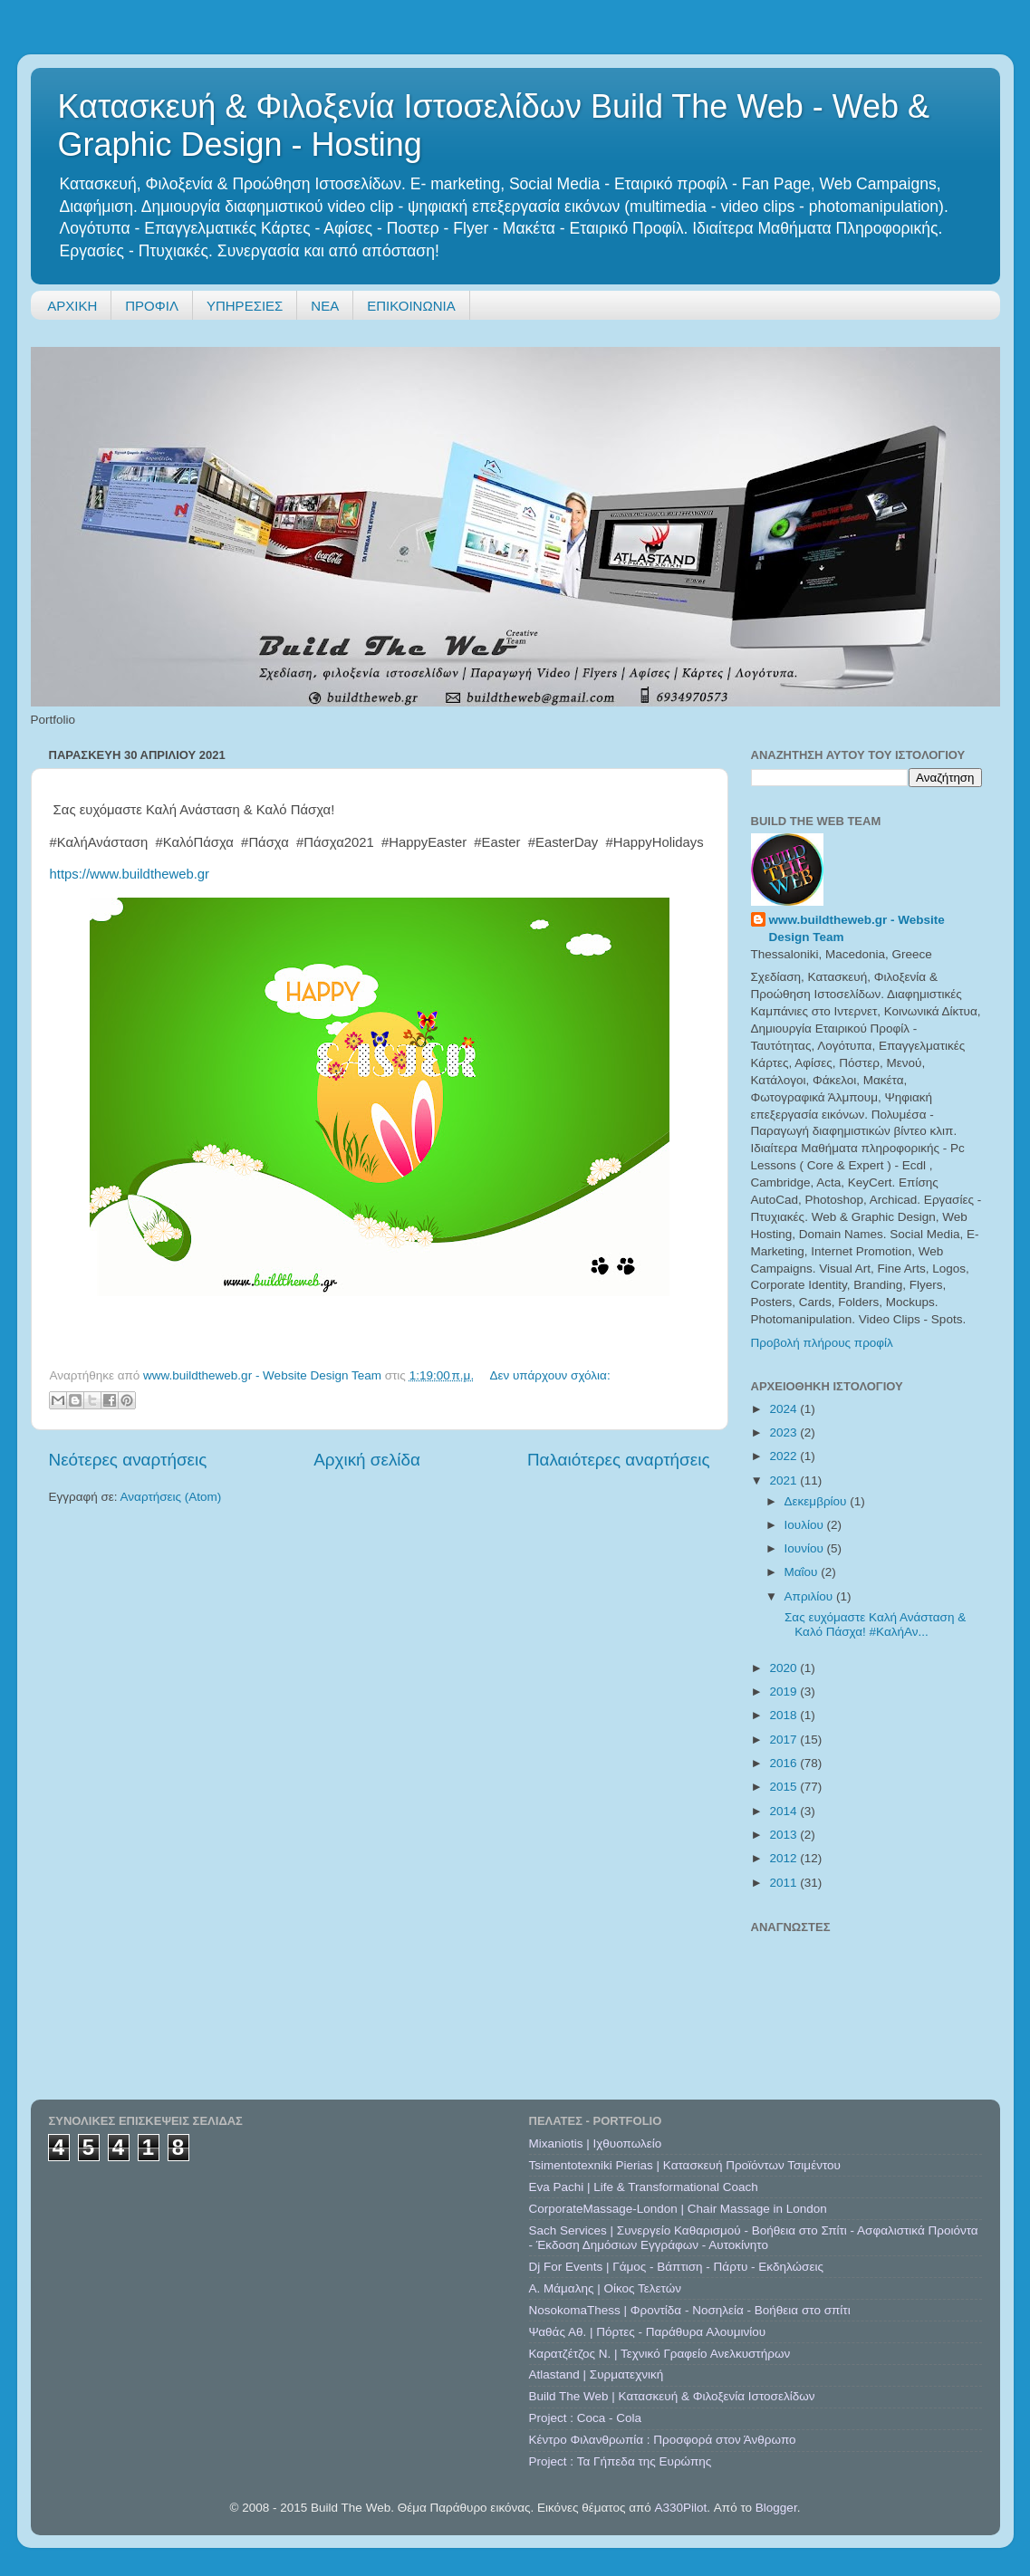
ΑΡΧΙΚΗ (72, 305)
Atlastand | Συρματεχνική (596, 2374)
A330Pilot (681, 2507)
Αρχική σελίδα (366, 1459)
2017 (784, 1739)
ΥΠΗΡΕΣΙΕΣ (245, 305)
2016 (784, 1763)
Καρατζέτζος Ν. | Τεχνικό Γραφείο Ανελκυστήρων (660, 2353)
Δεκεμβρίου (818, 1501)
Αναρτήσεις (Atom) (171, 1497)
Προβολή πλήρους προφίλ (822, 1343)
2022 (784, 1456)
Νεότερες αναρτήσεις (128, 1459)
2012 (784, 1858)
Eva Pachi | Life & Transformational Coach (643, 2187)
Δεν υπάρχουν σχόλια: (549, 1375)
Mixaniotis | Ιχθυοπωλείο (595, 2143)
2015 (784, 1786)
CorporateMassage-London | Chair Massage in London (678, 2209)
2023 (784, 1432)
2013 (784, 1834)
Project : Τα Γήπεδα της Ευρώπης (620, 2461)
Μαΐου (803, 1572)
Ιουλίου (806, 1525)
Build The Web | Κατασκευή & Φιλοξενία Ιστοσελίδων (672, 2396)
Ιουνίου (806, 1548)
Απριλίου (810, 1596)
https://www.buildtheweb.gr (130, 874)
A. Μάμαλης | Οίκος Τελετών (605, 2288)
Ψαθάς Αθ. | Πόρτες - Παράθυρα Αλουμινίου (647, 2332)
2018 (784, 1715)
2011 (784, 1882)
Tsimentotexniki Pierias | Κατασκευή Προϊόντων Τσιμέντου (685, 2165)
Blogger (776, 2507)
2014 (784, 1811)
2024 (784, 1409)
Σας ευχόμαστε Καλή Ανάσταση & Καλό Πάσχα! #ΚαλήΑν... (873, 1624)
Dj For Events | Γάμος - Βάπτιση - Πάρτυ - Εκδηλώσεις (676, 2266)
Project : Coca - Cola (585, 2418)
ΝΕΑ (325, 305)
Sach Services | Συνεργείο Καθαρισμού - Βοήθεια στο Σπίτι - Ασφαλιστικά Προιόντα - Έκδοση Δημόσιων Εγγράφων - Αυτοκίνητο (753, 2238)
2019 (784, 1691)
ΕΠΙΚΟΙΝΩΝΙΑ (411, 305)
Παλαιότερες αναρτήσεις (618, 1459)
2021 (784, 1480)
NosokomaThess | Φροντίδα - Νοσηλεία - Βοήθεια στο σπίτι (690, 2310)
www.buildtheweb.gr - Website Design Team (857, 928)
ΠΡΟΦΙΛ (151, 305)
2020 (784, 1668)
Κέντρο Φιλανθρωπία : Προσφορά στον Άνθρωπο (662, 2439)
